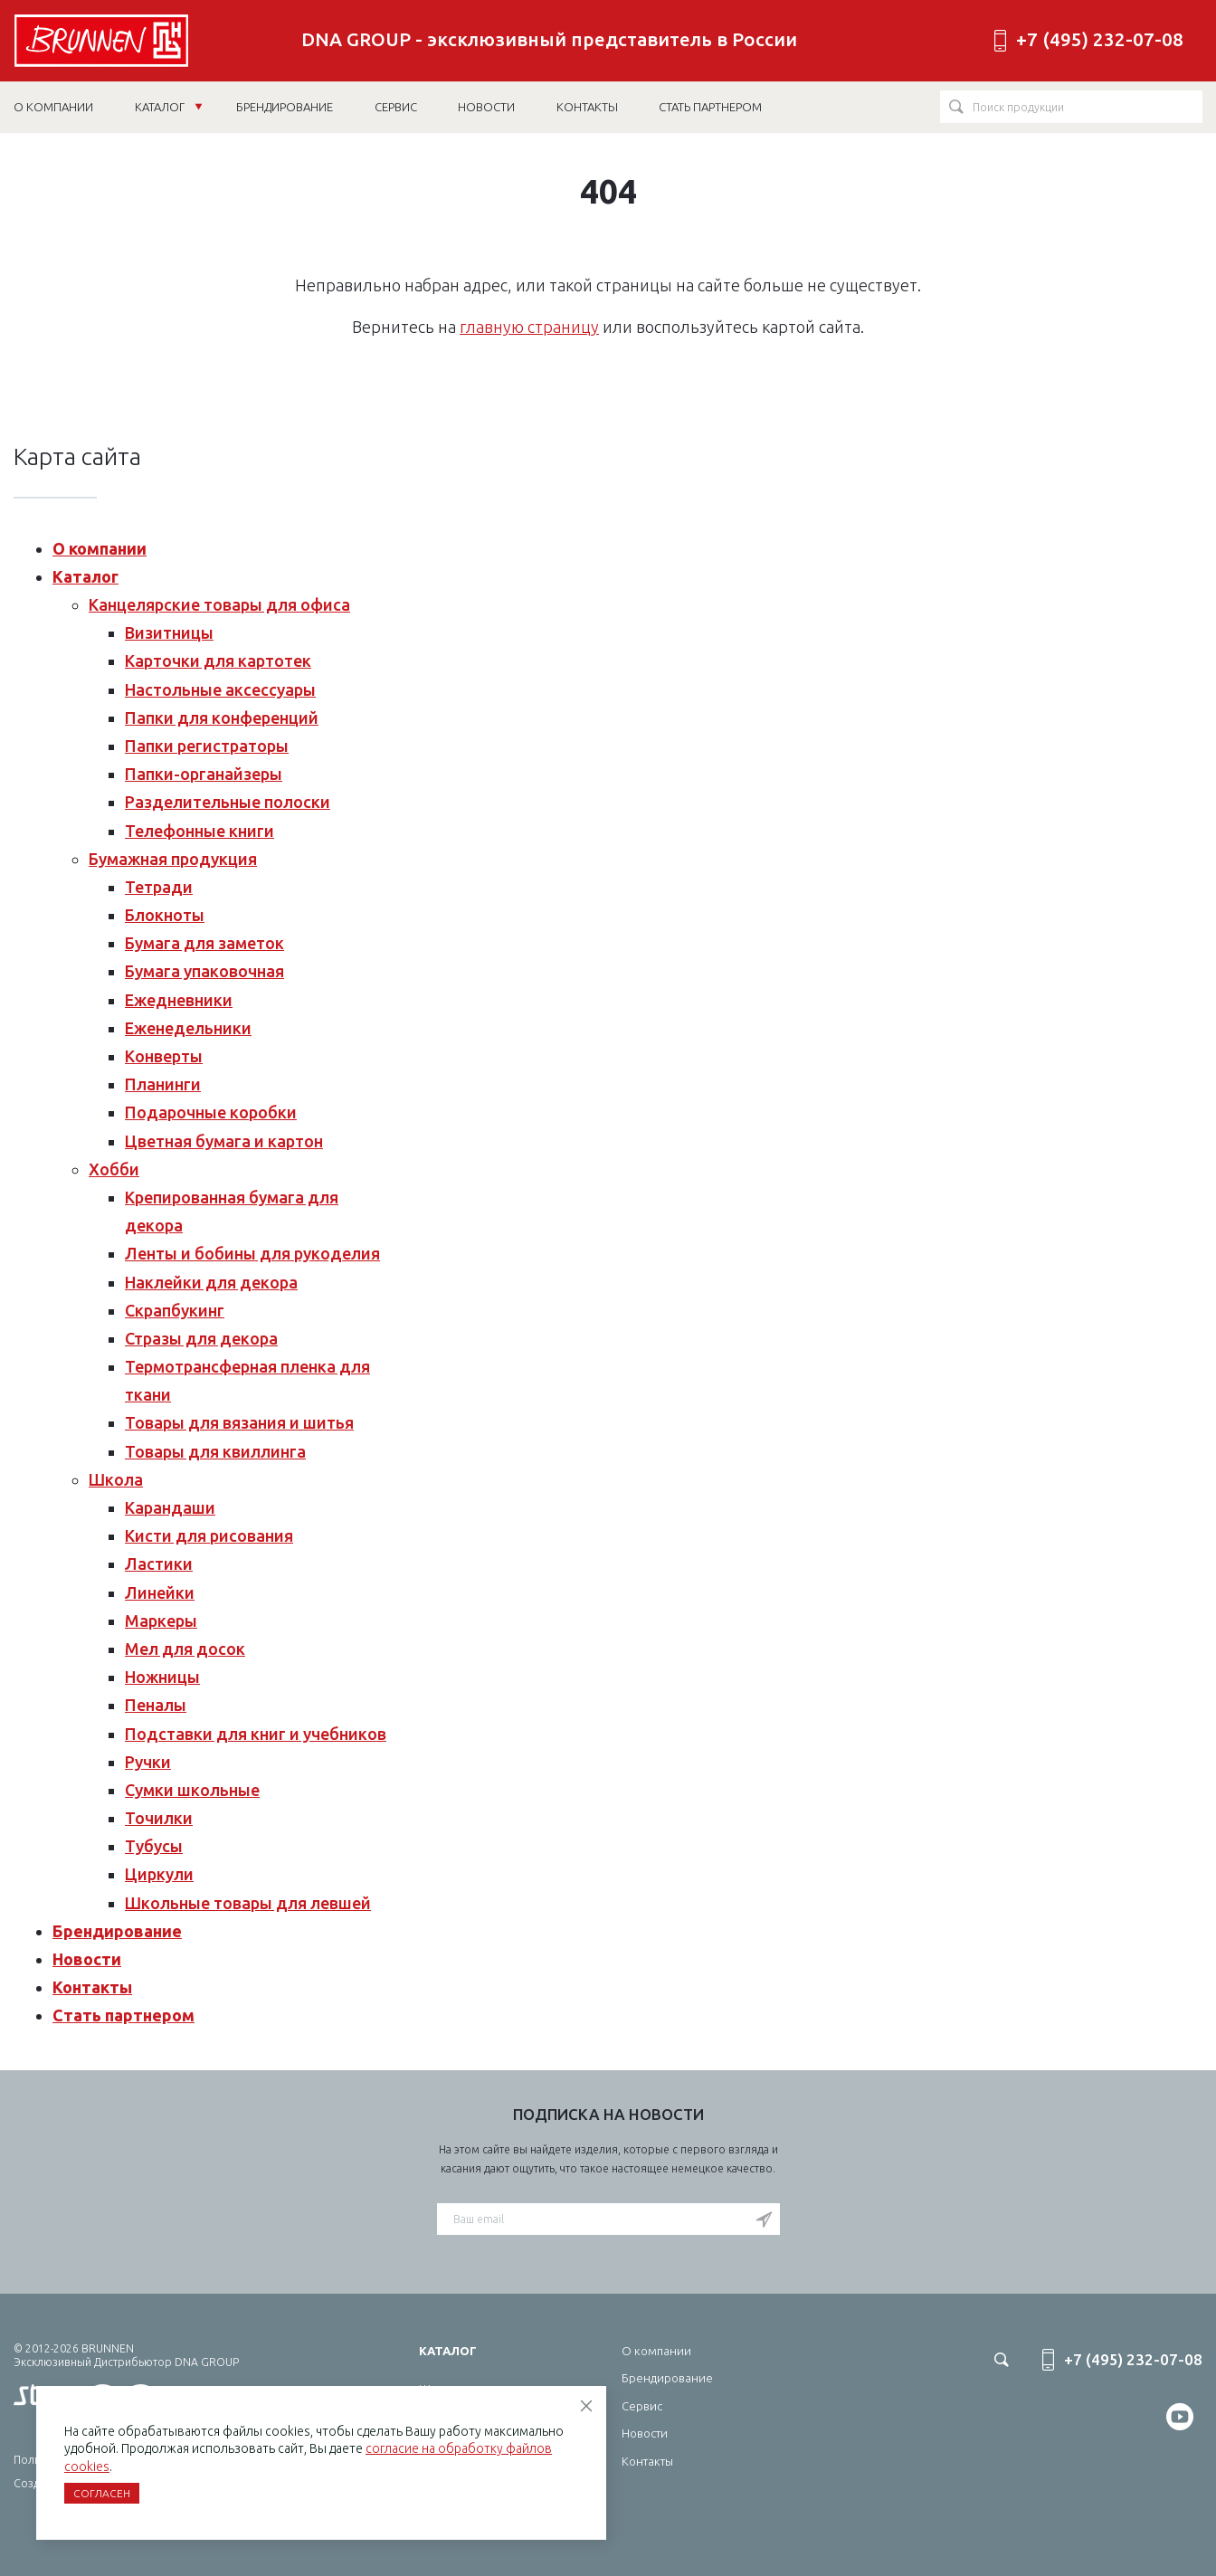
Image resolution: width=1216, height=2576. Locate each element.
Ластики (159, 1563)
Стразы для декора (201, 1338)
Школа (116, 1479)
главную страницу (529, 327)
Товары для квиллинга (215, 1451)
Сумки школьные (192, 1790)
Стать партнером (123, 2015)
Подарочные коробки (211, 1112)
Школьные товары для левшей (248, 1903)
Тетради (159, 887)
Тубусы (154, 1846)
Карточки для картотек (218, 660)
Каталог (169, 106)
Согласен (101, 2493)
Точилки (159, 1818)
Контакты (92, 1987)
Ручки (148, 1762)
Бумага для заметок (204, 943)
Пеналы (155, 1705)
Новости (86, 1959)
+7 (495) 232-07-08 (1099, 39)
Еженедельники (188, 1028)
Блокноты (164, 915)
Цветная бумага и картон (224, 1141)
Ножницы (162, 1677)
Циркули (159, 1874)
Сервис (642, 2406)
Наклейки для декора (211, 1282)
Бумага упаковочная (204, 971)
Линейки (160, 1592)
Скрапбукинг (174, 1310)
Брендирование (117, 1931)
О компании (99, 548)
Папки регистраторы (207, 746)
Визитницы (169, 632)
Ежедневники (179, 1000)
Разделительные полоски (227, 802)
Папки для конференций (221, 717)
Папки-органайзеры (203, 774)
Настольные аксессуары (220, 689)
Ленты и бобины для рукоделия (252, 1253)
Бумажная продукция (173, 859)
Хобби (114, 1169)
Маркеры (161, 1620)
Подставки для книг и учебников (255, 1734)
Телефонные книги (199, 831)
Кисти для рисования (209, 1535)
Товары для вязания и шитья (239, 1422)
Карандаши (170, 1507)
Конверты (164, 1056)
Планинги (163, 1084)
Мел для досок (185, 1649)
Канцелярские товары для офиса (219, 604)
